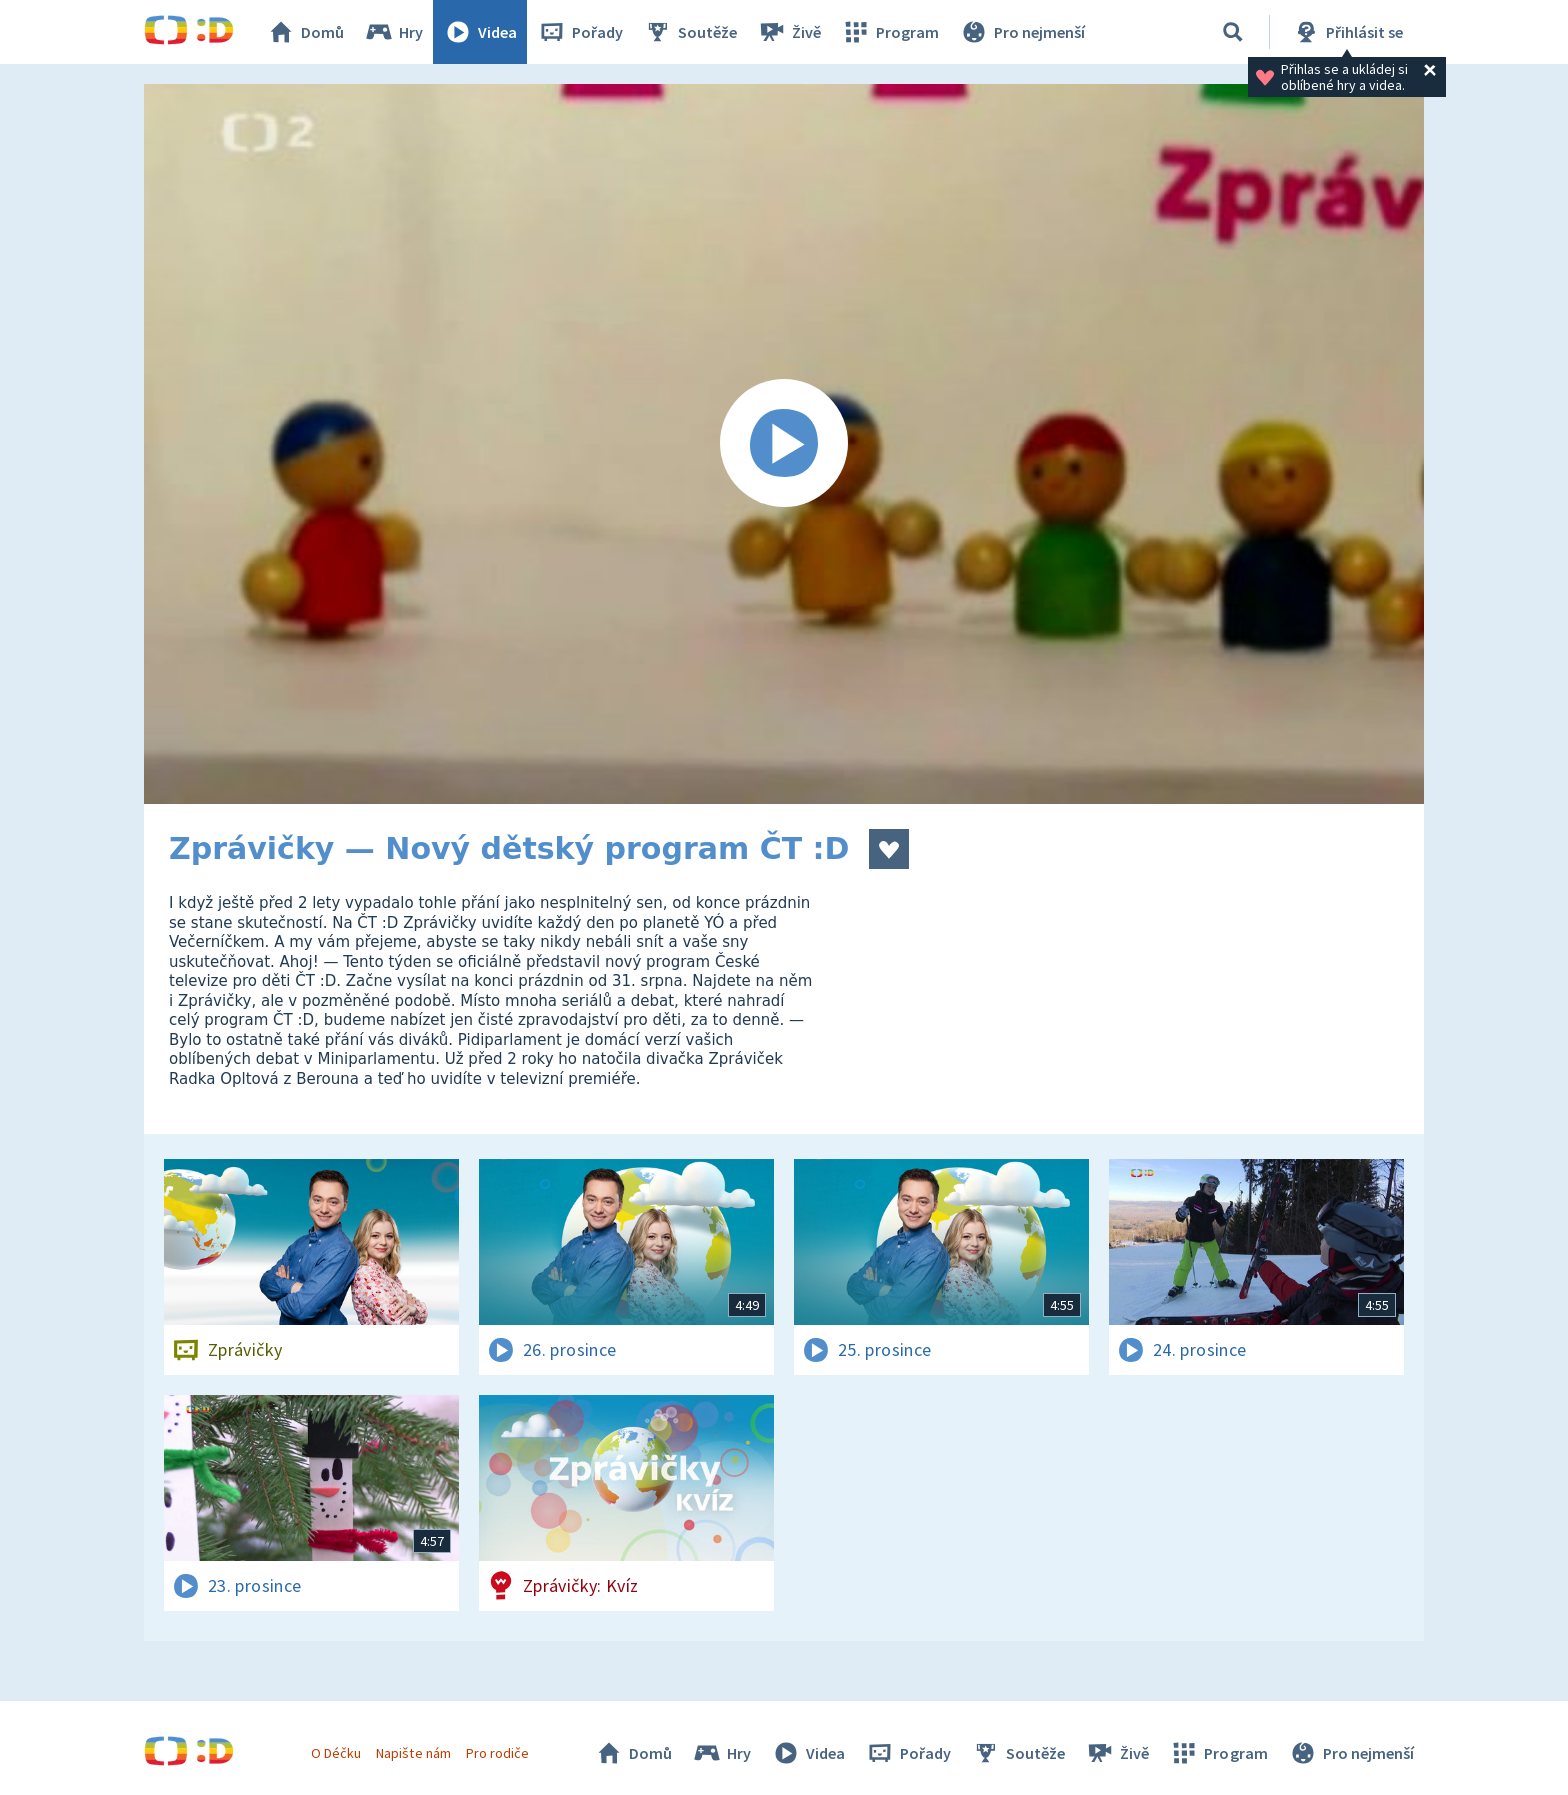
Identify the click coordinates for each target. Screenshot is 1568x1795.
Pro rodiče (497, 1753)
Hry (393, 32)
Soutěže (690, 32)
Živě (789, 32)
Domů (305, 32)
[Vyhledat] (1233, 32)
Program (890, 32)
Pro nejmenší (1022, 32)
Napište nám (413, 1753)
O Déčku (336, 1753)
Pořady (580, 32)
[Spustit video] (784, 444)
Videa (480, 32)
